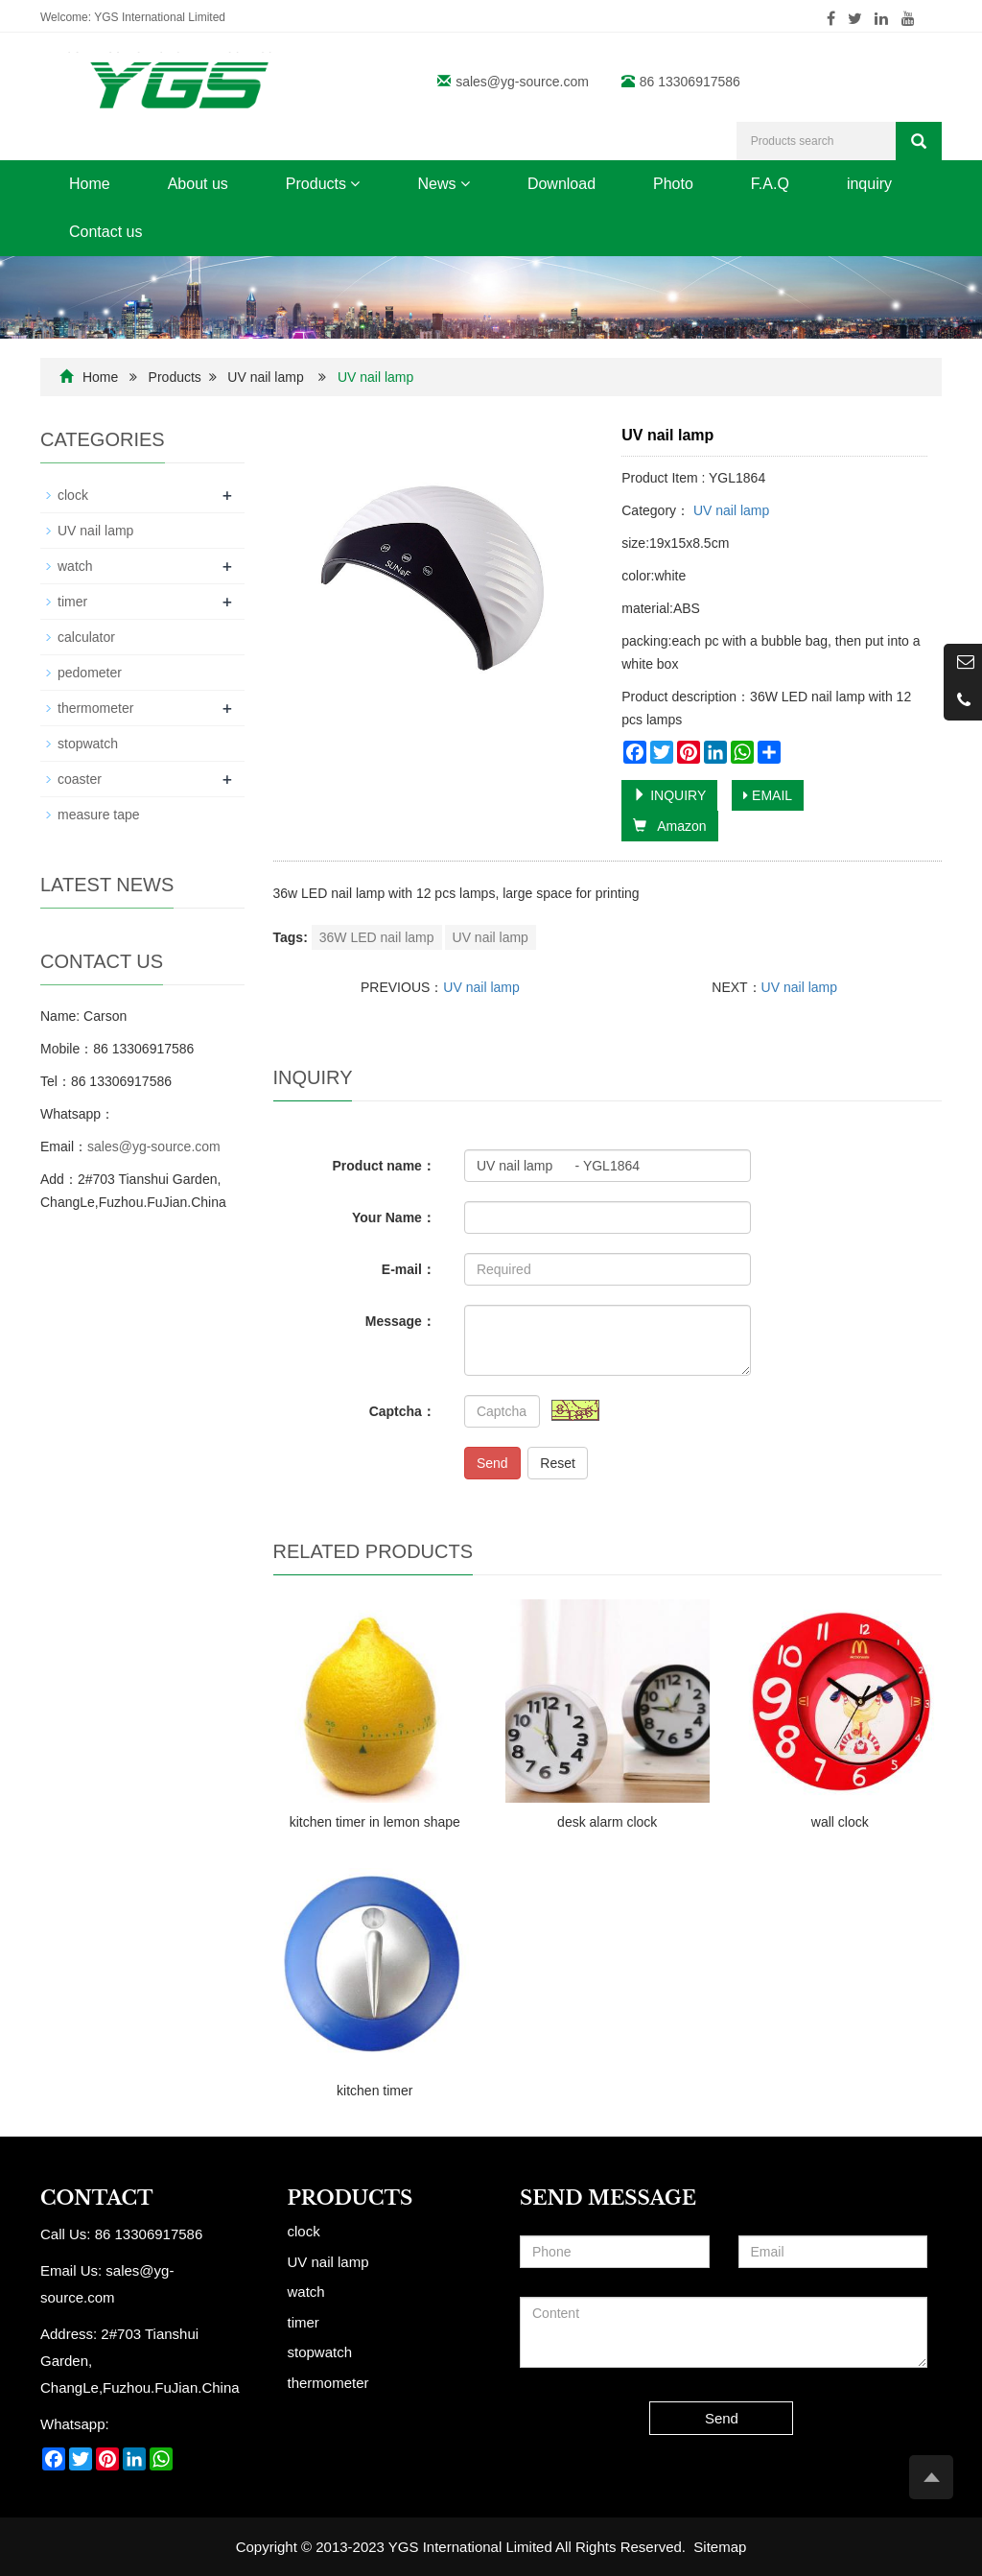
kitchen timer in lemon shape (375, 1822)
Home (89, 184)
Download (561, 184)
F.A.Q (770, 184)
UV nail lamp (265, 377)
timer (72, 601)
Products (323, 184)
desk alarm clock (607, 1822)
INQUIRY (669, 795)
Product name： (384, 1165)
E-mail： (408, 1269)
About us (198, 184)
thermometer (95, 708)
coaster (80, 779)
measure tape (99, 814)
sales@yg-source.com (522, 81)
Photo (673, 184)
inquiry (869, 184)
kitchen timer (374, 2090)
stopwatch (88, 743)
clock (73, 495)
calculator (86, 637)
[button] (355, 184)
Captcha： (402, 1411)
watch (75, 566)
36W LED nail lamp (376, 937)
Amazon (669, 826)
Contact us (105, 232)
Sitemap (719, 2547)
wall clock (840, 1822)
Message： (400, 1321)
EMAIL (767, 795)
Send (492, 1463)
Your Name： (393, 1217)
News (443, 184)
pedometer (90, 672)
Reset (557, 1463)
